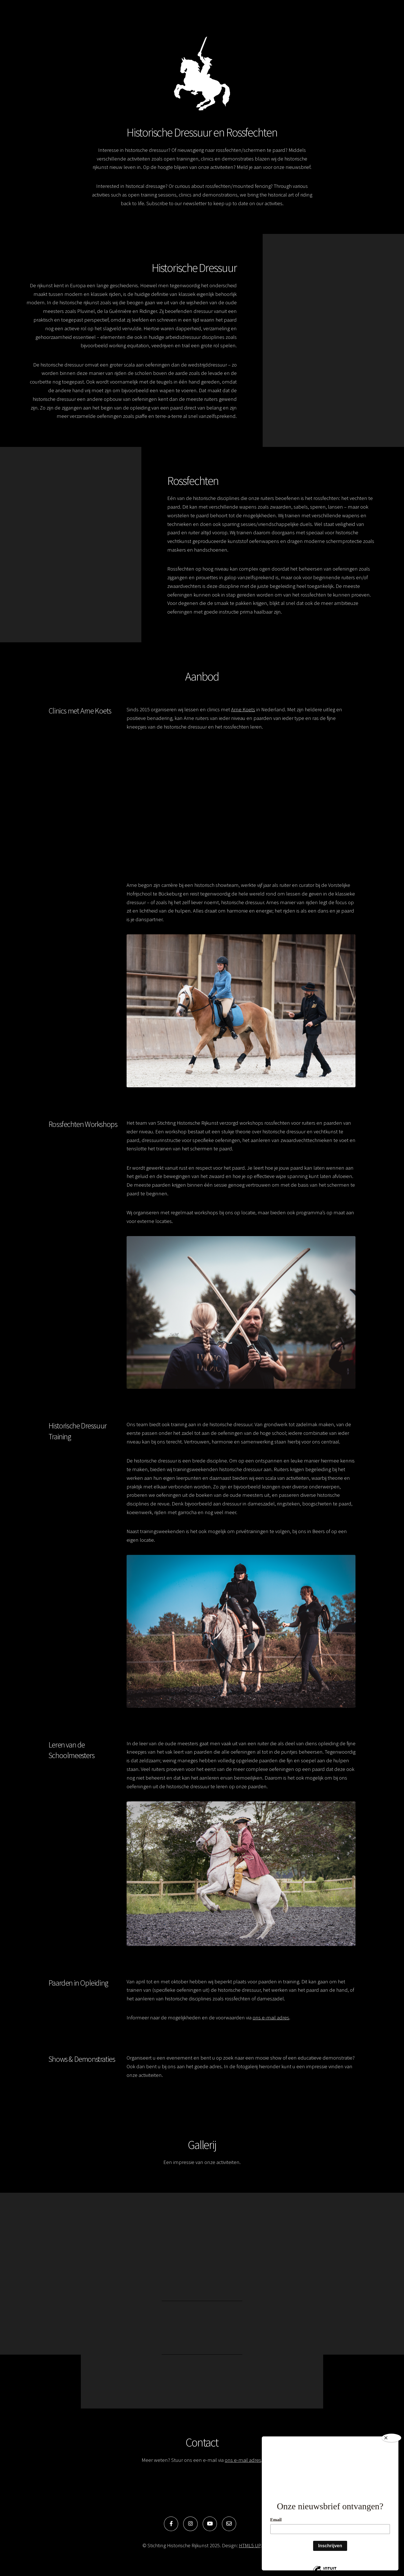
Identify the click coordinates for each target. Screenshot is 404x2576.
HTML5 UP (250, 2545)
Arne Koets (243, 709)
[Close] (391, 2438)
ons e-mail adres (271, 2017)
